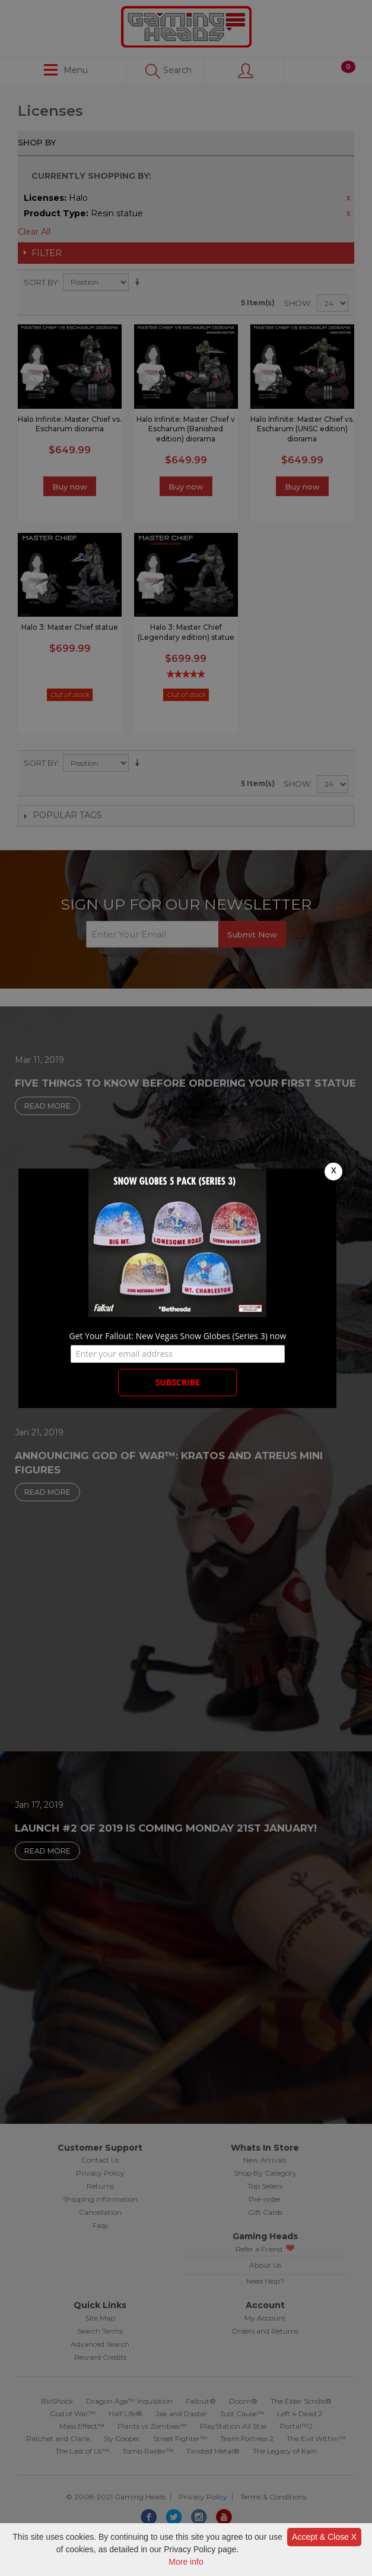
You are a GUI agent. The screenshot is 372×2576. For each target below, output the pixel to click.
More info (185, 2561)
